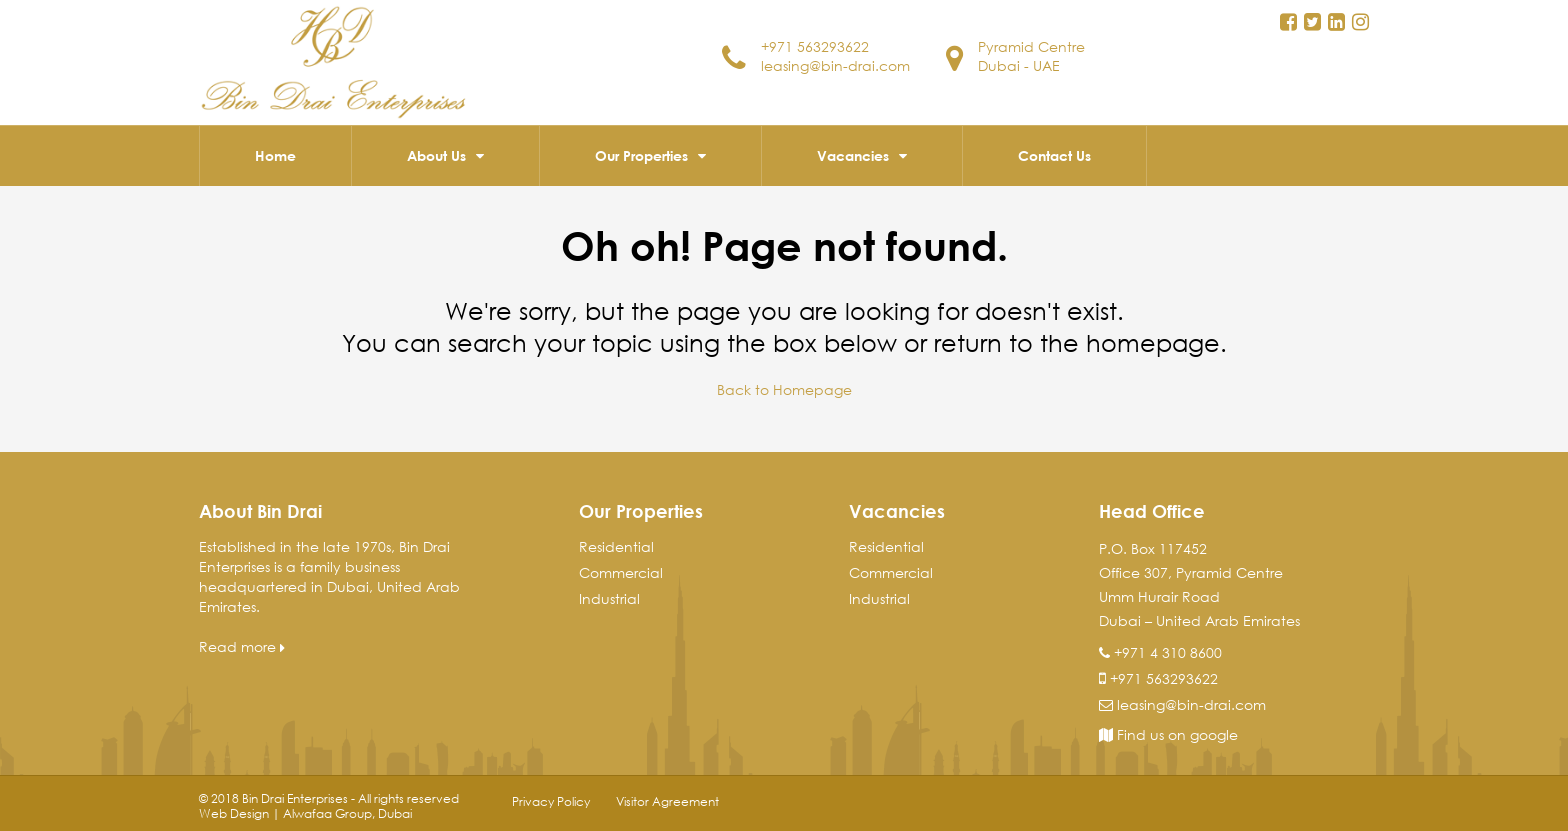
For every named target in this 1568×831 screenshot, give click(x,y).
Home (275, 155)
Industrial (609, 598)
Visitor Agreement (667, 801)
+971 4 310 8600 (1168, 652)
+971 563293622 (815, 46)
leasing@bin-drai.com (835, 65)
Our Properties (641, 155)
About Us (436, 155)
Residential (616, 546)
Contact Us (1054, 155)
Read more (242, 646)
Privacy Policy (551, 801)
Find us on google (1168, 734)
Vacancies (853, 155)
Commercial (621, 572)
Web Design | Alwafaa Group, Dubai (305, 813)
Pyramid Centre (1031, 46)
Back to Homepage (784, 389)
